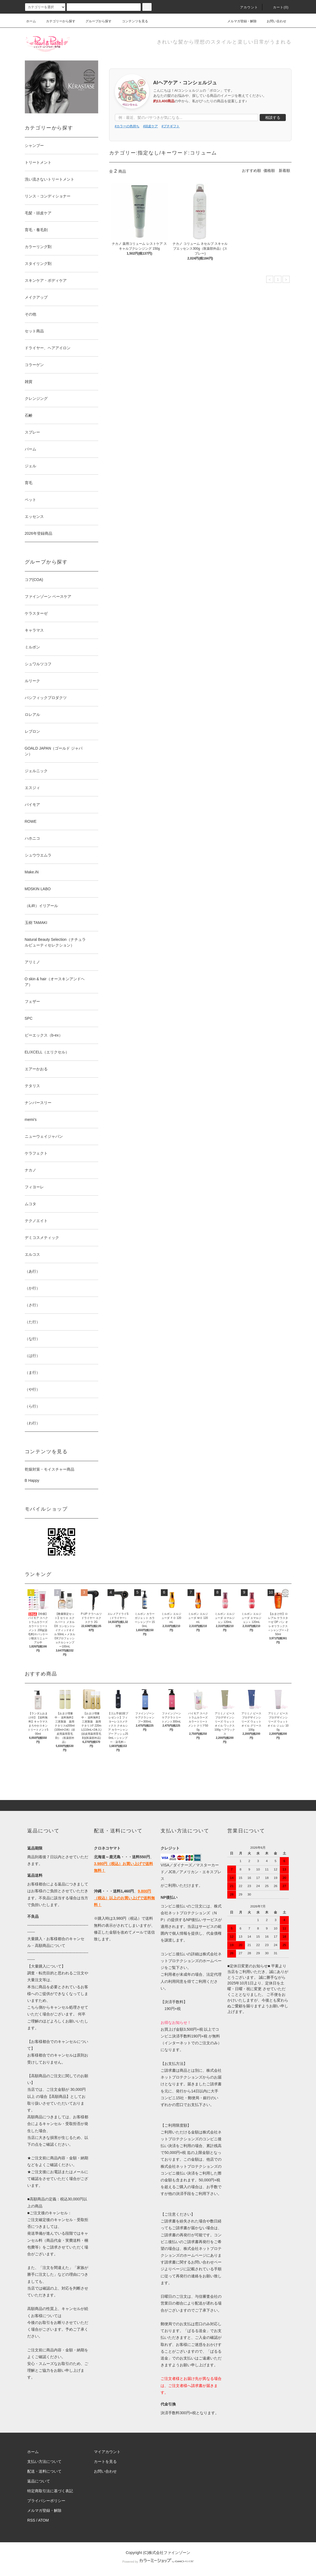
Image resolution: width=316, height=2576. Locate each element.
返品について (38, 2481)
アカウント (246, 7)
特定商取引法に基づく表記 (50, 2491)
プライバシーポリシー (46, 2500)
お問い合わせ (273, 21)
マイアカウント (107, 2452)
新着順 (284, 170)
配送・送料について (44, 2471)
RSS (31, 2520)
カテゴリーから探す (57, 21)
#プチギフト (171, 126)
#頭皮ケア (150, 126)
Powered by (158, 2561)
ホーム (31, 21)
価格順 (269, 170)
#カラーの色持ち (127, 126)
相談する (272, 117)
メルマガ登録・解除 (239, 21)
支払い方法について (44, 2461)
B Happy (32, 1480)
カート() (277, 7)
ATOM (43, 2520)
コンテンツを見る (131, 21)
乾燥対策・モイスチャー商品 (49, 1469)
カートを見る (105, 2461)
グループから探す (95, 21)
